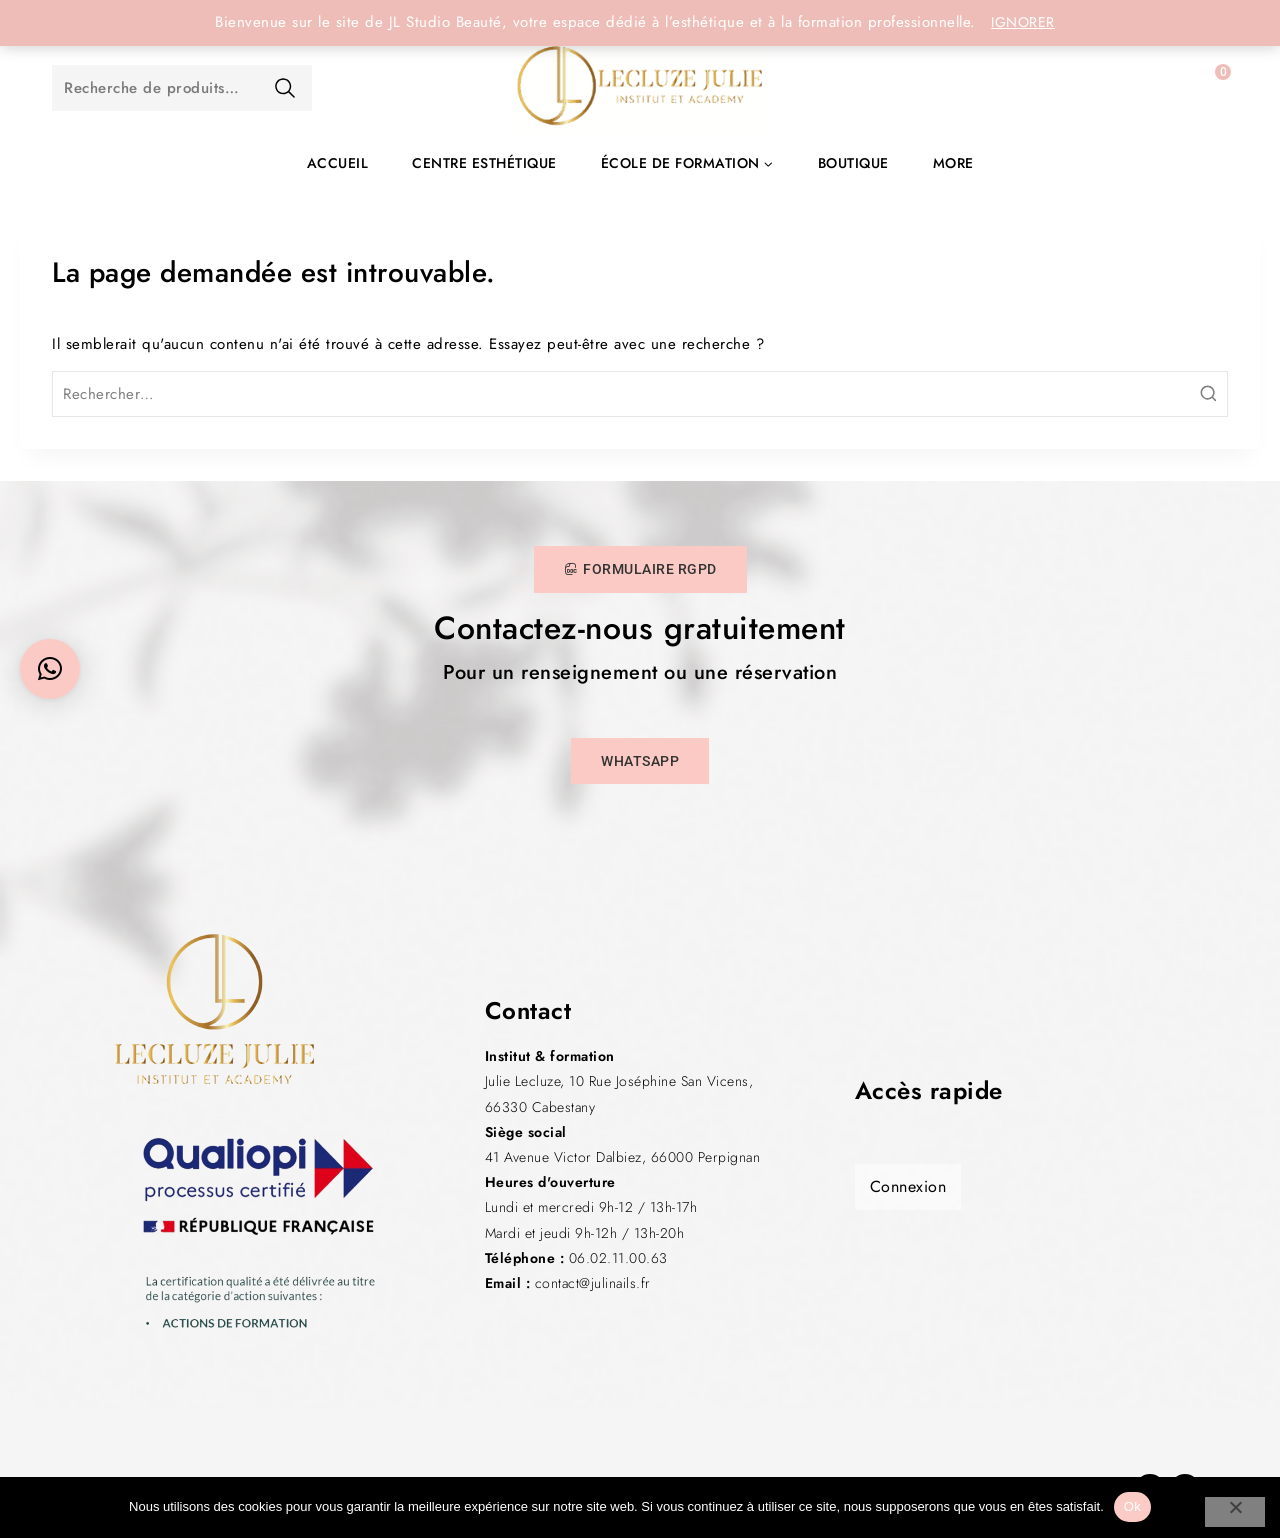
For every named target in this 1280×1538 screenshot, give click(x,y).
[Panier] (1203, 88)
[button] (50, 669)
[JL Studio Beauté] (640, 88)
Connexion (908, 1186)
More (953, 163)
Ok (1132, 1506)
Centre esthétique (484, 163)
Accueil (338, 163)
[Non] (1235, 1512)
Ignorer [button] (1023, 22)
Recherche (284, 88)
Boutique (853, 163)
